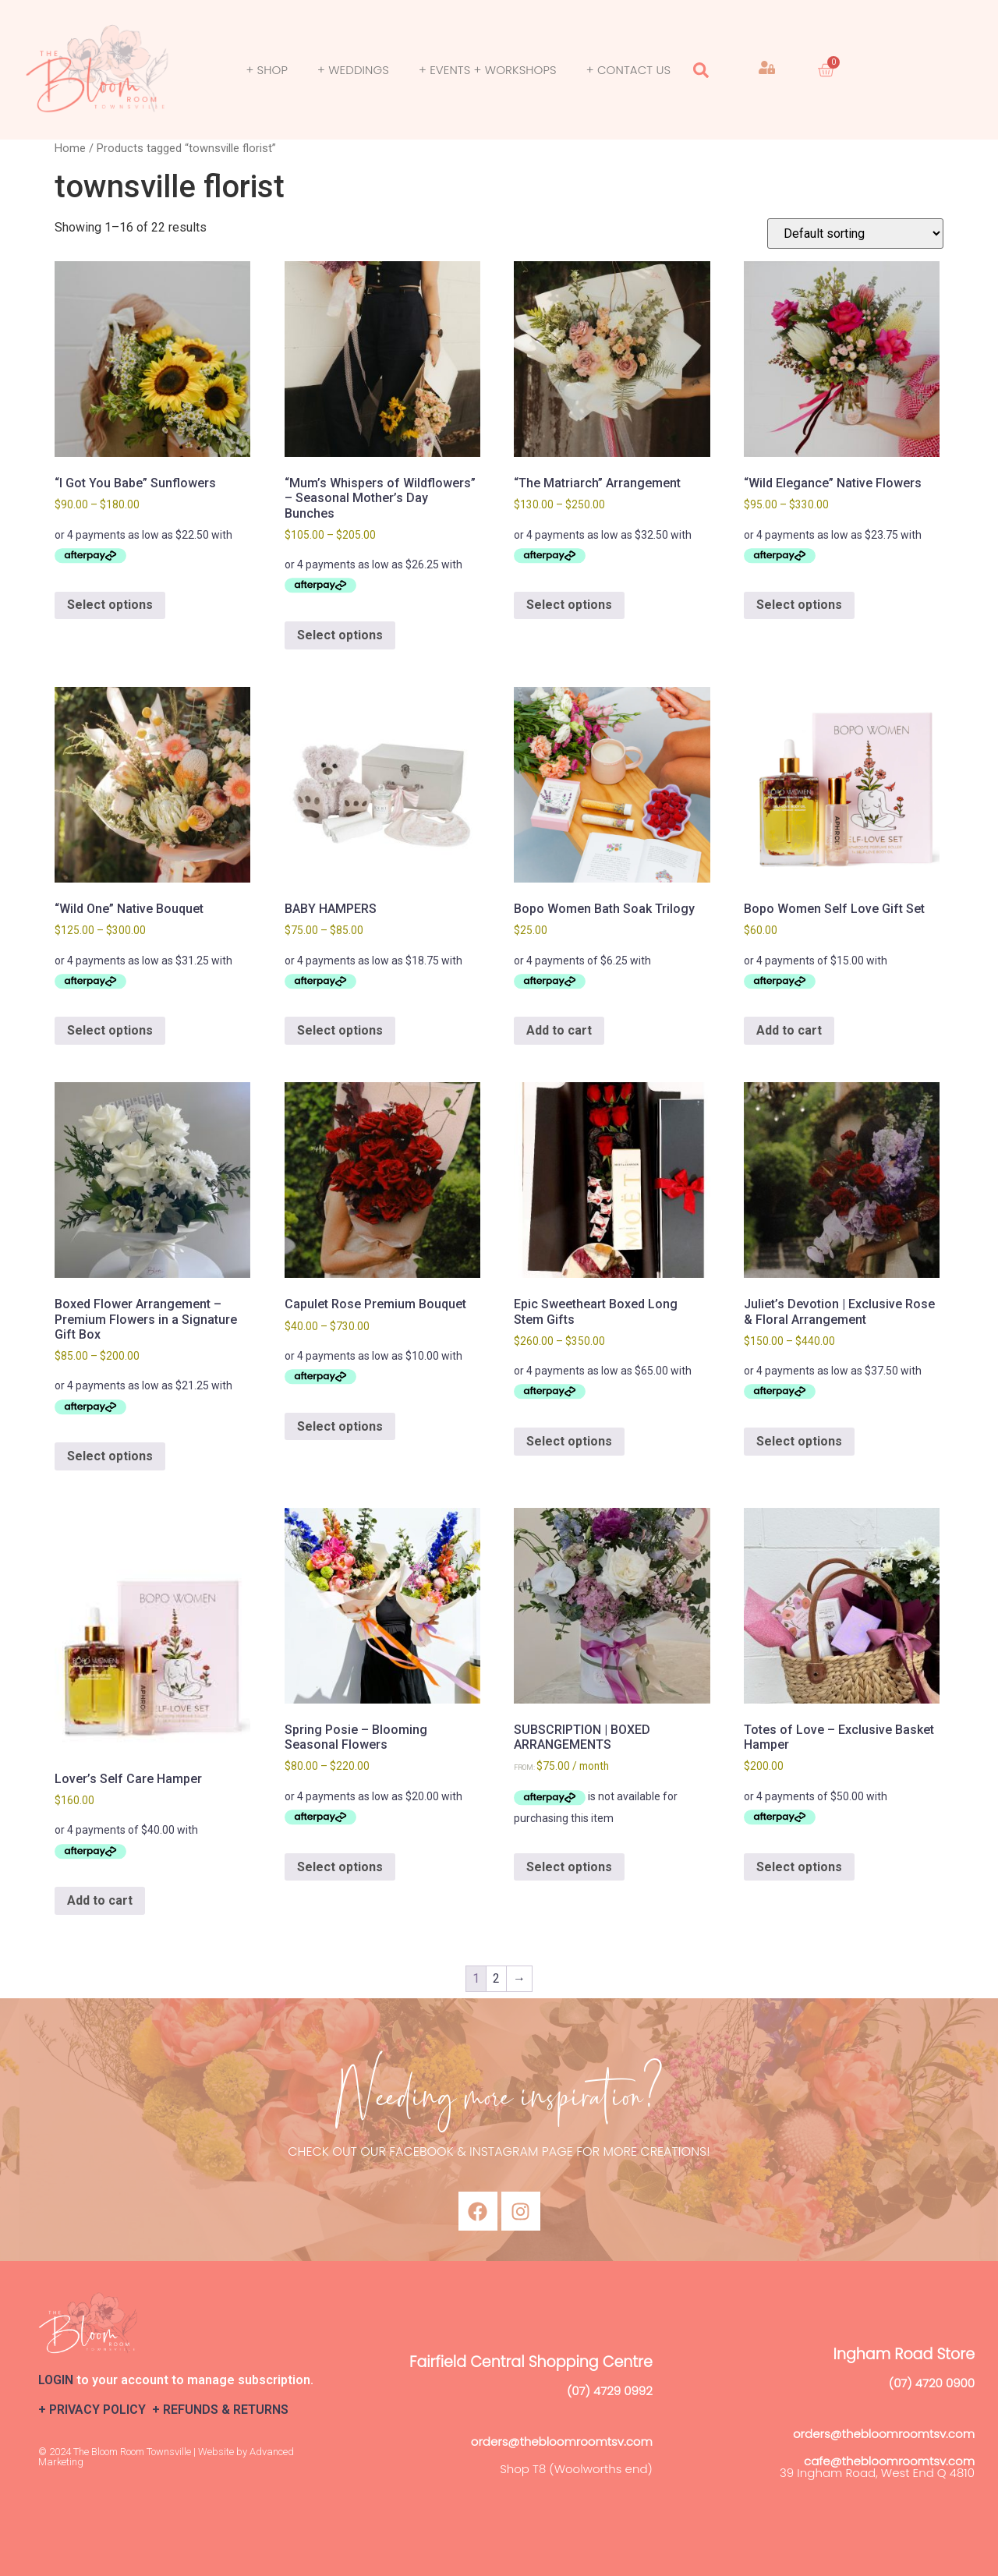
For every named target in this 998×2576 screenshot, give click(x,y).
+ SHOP (267, 70)
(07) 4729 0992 (610, 2391)
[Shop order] (855, 233)
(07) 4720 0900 (932, 2383)
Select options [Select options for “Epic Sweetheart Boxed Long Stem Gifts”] (569, 1441)
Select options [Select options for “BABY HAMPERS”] (340, 1030)
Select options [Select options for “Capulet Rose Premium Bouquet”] (340, 1426)
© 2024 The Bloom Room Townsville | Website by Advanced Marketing (166, 2457)
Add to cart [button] (559, 1030)
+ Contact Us (628, 70)
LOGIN (55, 2380)
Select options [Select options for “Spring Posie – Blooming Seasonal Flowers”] (340, 1866)
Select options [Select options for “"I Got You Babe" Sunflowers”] (110, 604)
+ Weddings (353, 70)
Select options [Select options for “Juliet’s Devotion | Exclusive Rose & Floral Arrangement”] (799, 1441)
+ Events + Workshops (488, 70)
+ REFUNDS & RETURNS (220, 2409)
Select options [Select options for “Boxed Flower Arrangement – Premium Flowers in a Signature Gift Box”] (110, 1456)
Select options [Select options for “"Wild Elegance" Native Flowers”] (799, 604)
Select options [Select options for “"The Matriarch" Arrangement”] (569, 604)
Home (70, 148)
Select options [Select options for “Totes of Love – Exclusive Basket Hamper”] (799, 1866)
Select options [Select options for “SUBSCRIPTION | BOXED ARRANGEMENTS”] (569, 1866)
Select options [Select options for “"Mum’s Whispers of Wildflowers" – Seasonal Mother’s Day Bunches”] (340, 635)
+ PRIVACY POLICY (95, 2409)
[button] (701, 70)
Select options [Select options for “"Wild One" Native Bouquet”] (110, 1030)
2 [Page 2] (496, 1978)
